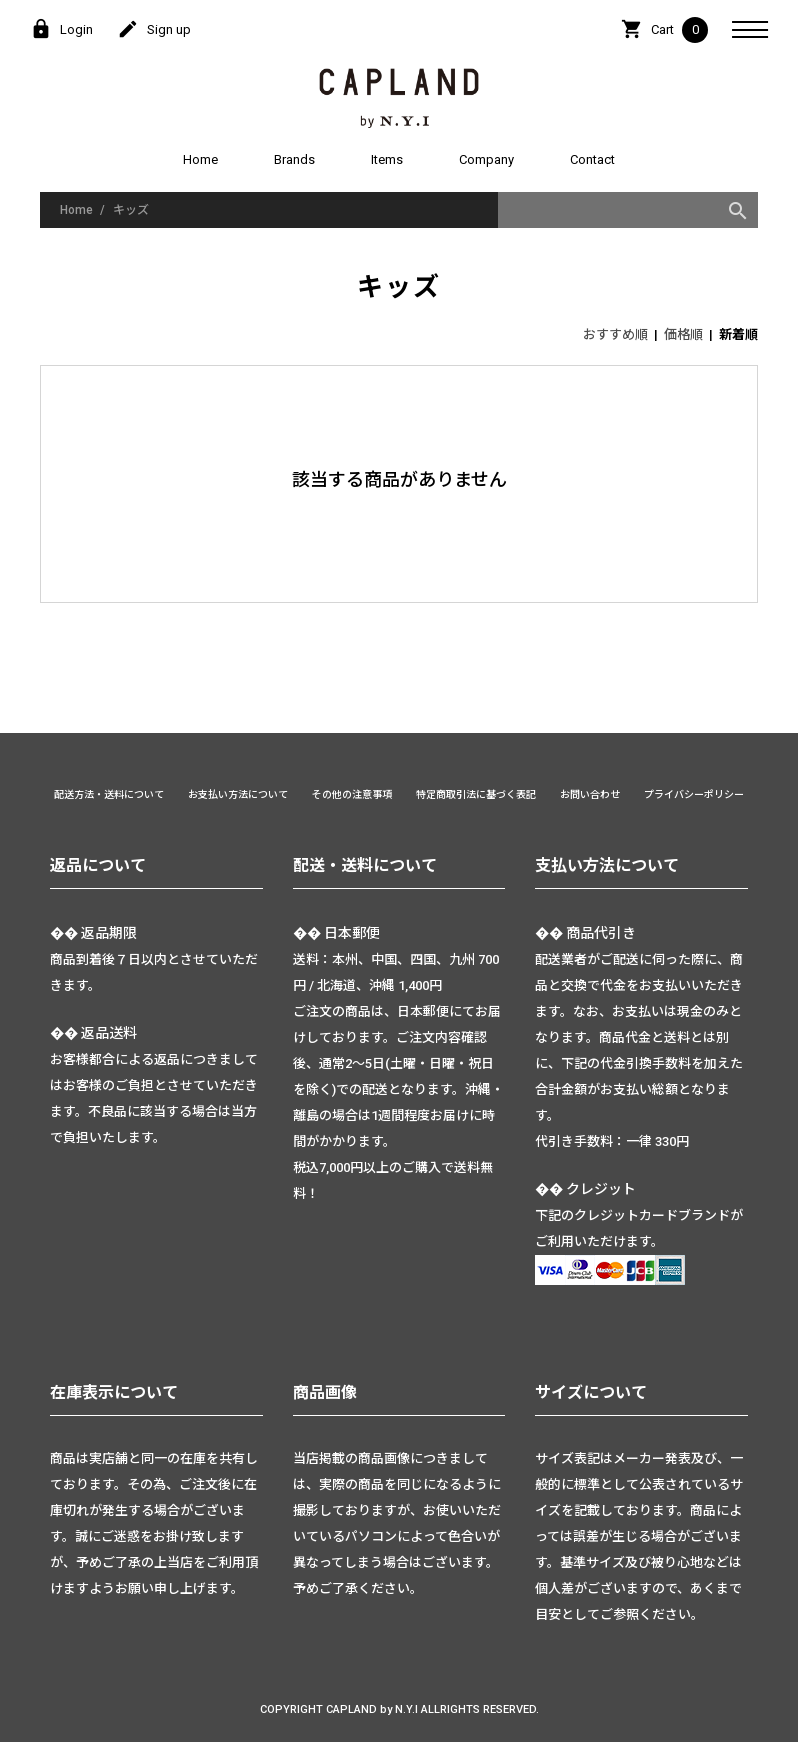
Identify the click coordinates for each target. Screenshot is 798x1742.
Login (61, 30)
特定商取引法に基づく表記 (476, 794)
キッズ (131, 210)
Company (486, 159)
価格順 (683, 334)
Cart (664, 30)
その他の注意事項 (352, 794)
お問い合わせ (590, 794)
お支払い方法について (238, 794)
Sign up (154, 30)
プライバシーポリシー (694, 794)
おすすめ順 (615, 334)
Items (387, 159)
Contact (592, 159)
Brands (294, 159)
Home (200, 159)
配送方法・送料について (109, 794)
